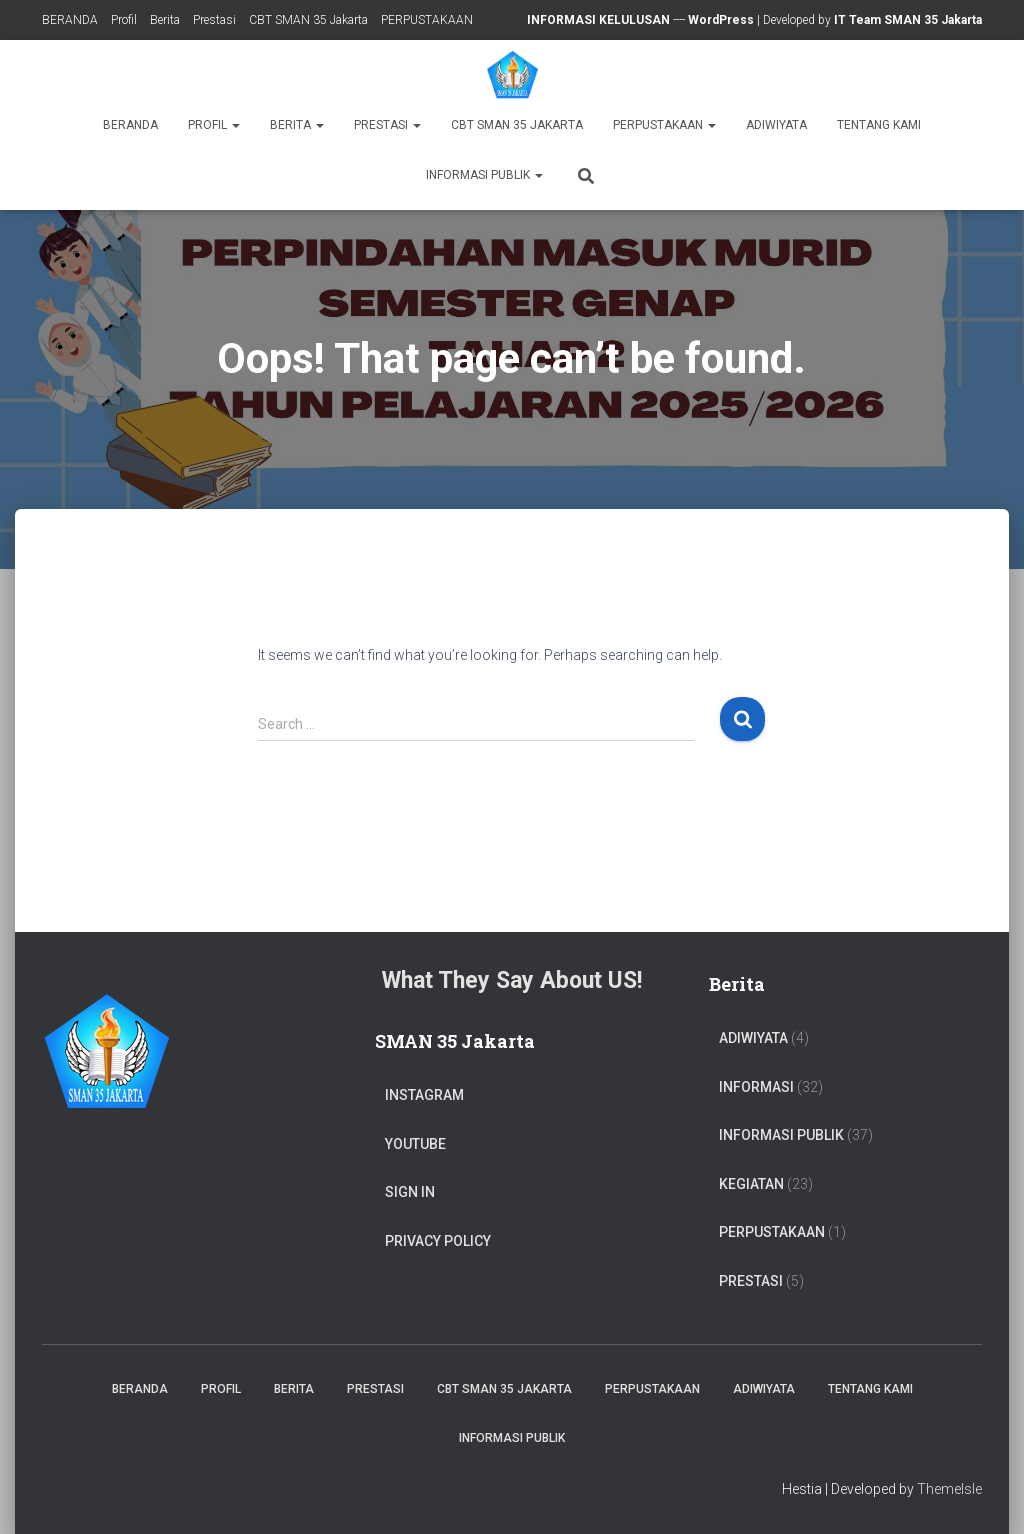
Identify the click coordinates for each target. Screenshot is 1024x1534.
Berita (165, 20)
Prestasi (214, 20)
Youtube (415, 1144)
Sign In (410, 1192)
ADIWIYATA (776, 125)
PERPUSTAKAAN (427, 20)
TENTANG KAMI (879, 125)
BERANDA (70, 20)
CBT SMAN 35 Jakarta (308, 20)
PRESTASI (751, 1281)
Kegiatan (751, 1184)
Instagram (424, 1095)
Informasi (756, 1087)
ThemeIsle (949, 1489)
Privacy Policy (438, 1241)
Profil (124, 20)
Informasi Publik (484, 175)
